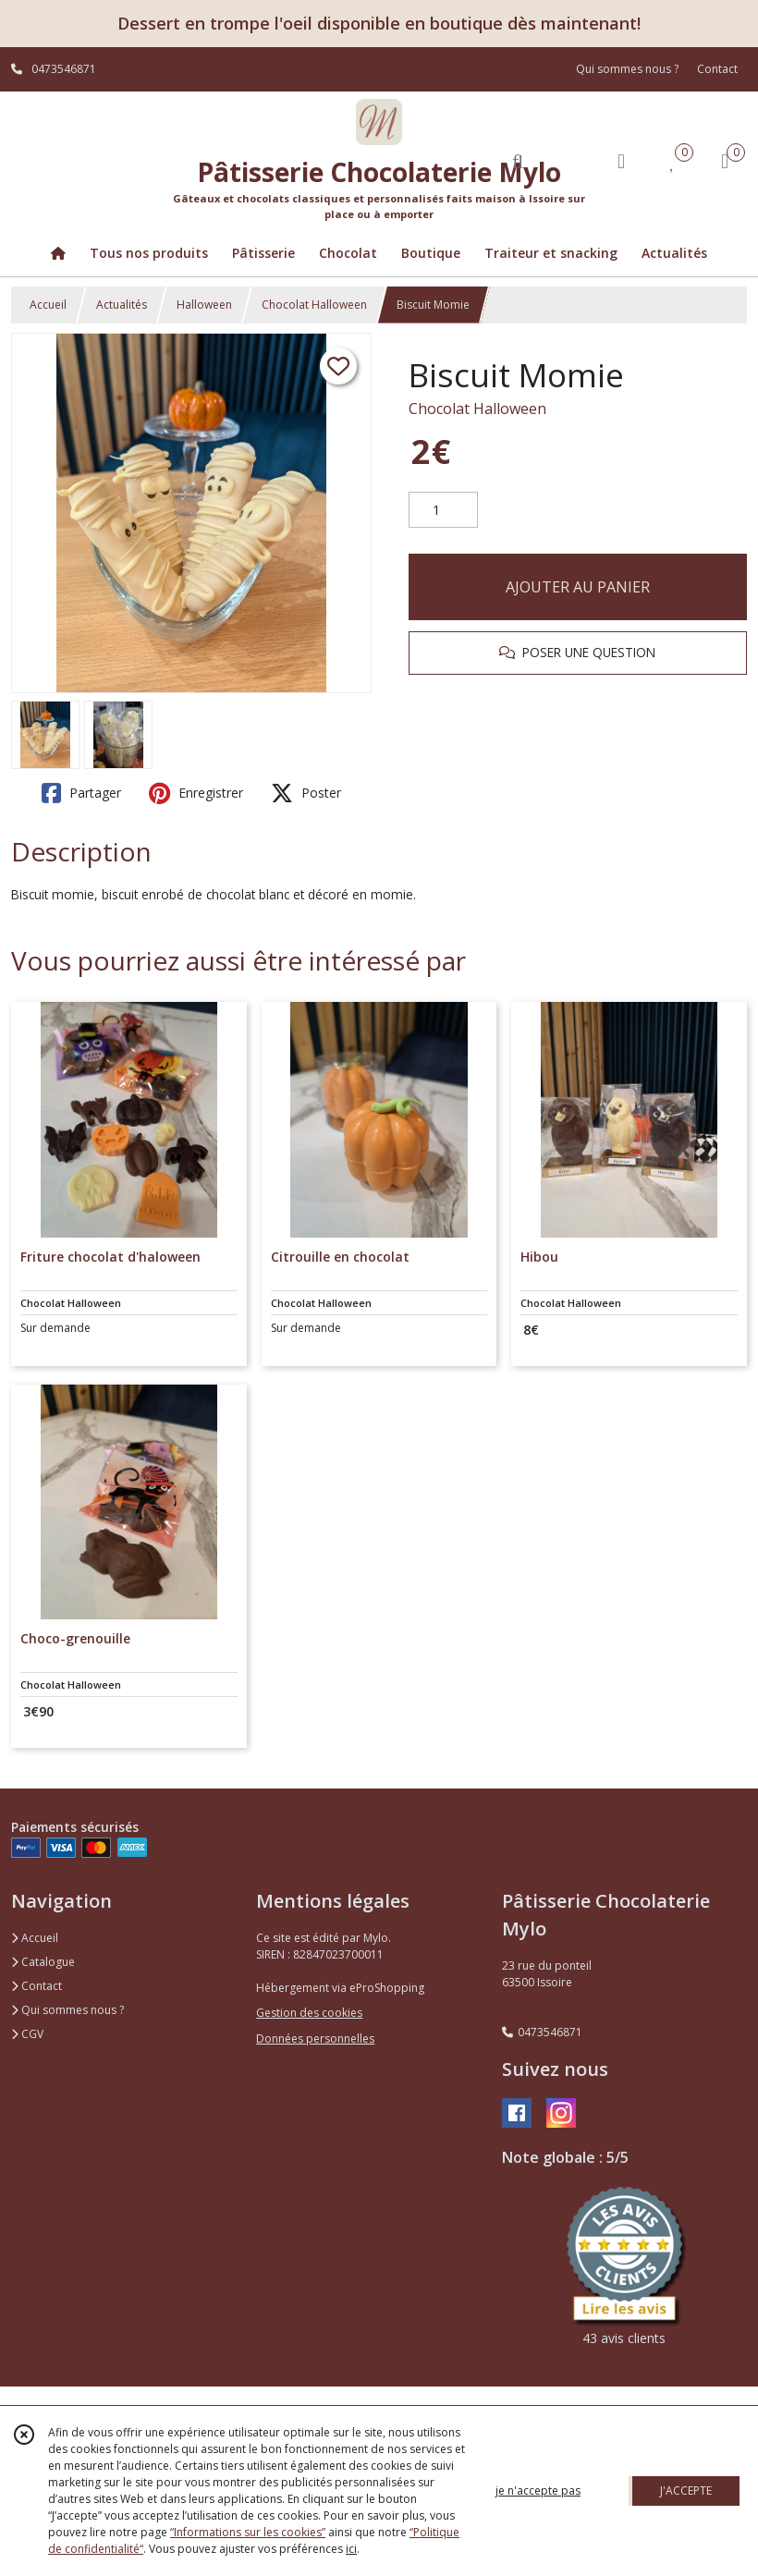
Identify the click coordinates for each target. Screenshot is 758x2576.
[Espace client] (621, 160)
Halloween (204, 304)
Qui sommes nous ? (67, 2010)
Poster (306, 793)
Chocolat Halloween (314, 304)
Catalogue (43, 1962)
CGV (27, 2034)
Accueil (48, 304)
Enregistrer (196, 793)
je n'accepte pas (538, 2490)
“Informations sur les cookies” (247, 2532)
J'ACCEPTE (686, 2490)
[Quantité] (443, 510)
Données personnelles (315, 2038)
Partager (81, 793)
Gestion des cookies (309, 2013)
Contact (717, 69)
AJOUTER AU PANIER (578, 587)
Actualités (121, 304)
